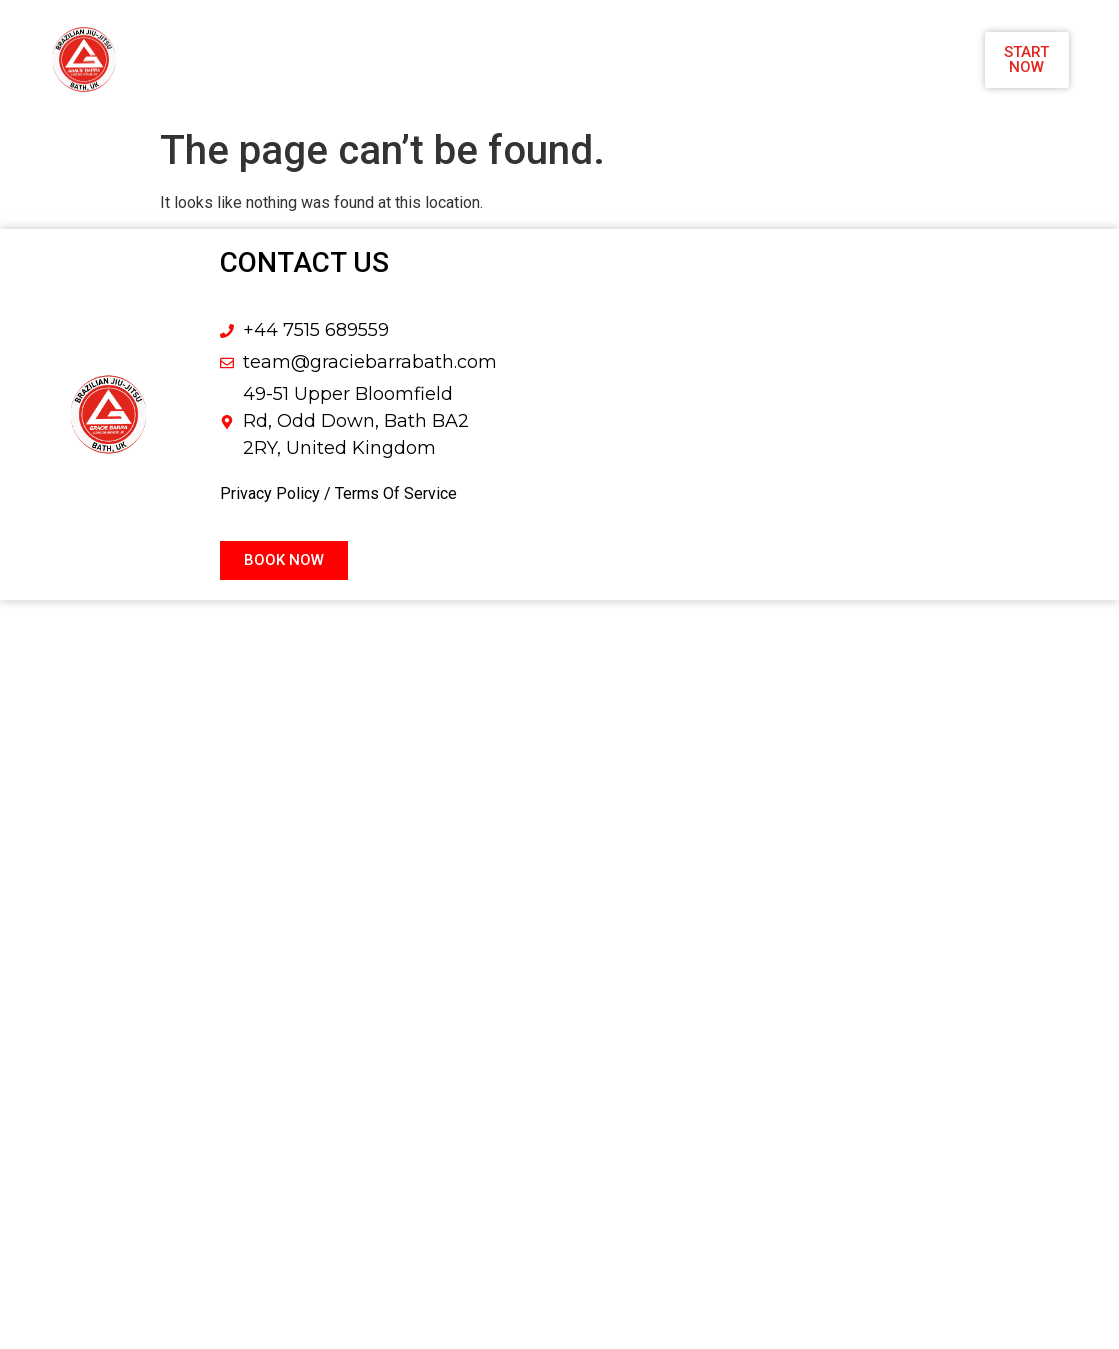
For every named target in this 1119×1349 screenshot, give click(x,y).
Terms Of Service (396, 493)
